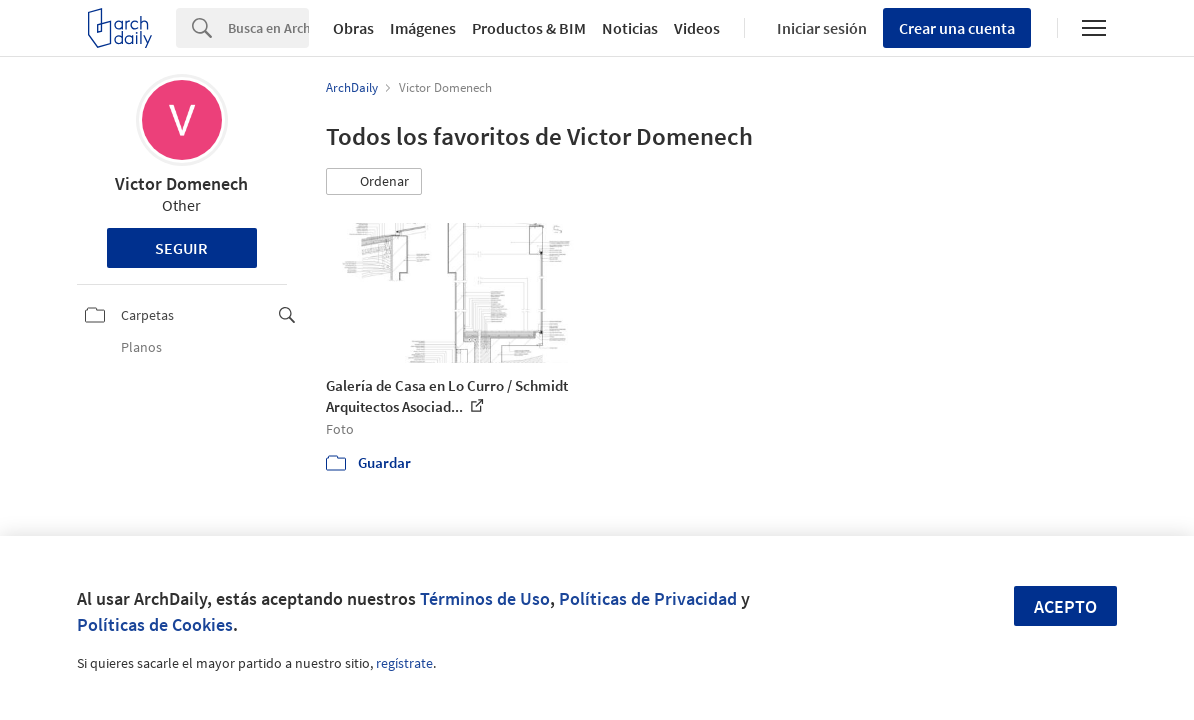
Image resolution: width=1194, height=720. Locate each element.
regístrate (404, 663)
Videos (697, 28)
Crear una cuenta (957, 28)
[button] (374, 182)
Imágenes (423, 28)
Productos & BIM (529, 28)
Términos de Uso (485, 598)
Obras (353, 28)
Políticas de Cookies (155, 624)
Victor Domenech (181, 183)
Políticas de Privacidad (648, 598)
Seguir (181, 248)
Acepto (1065, 606)
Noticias (630, 28)
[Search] (268, 28)
